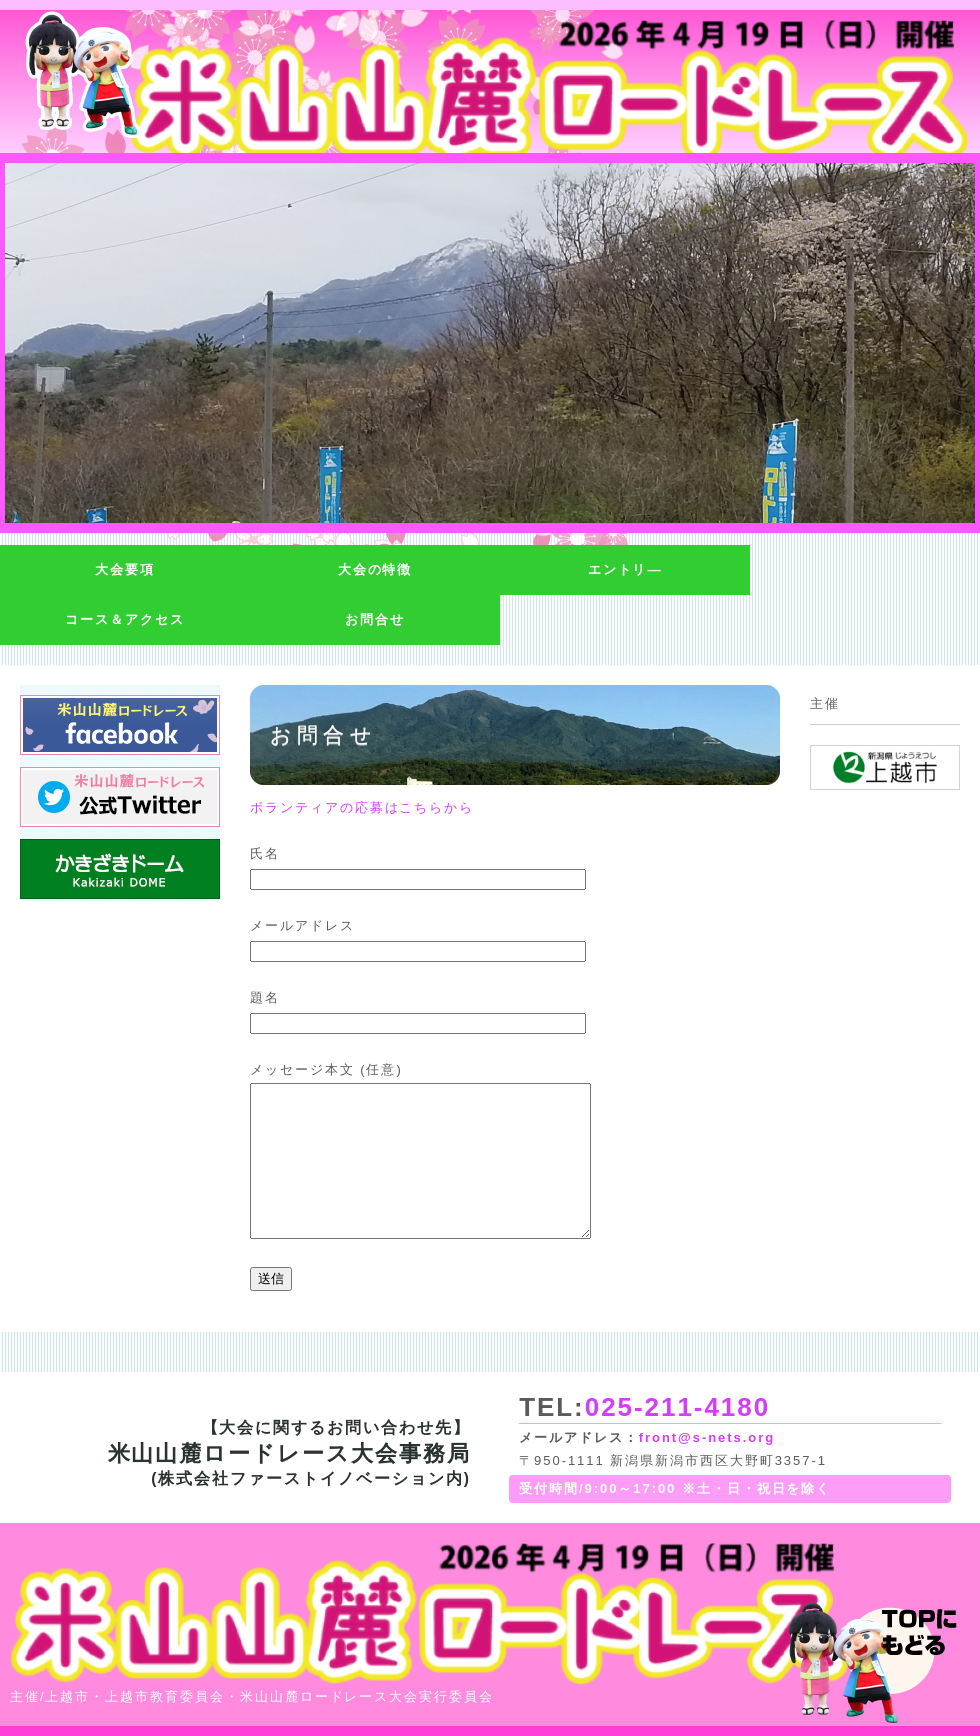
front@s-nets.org (707, 1437)
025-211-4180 (677, 1407)
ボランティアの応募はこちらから (362, 807)
